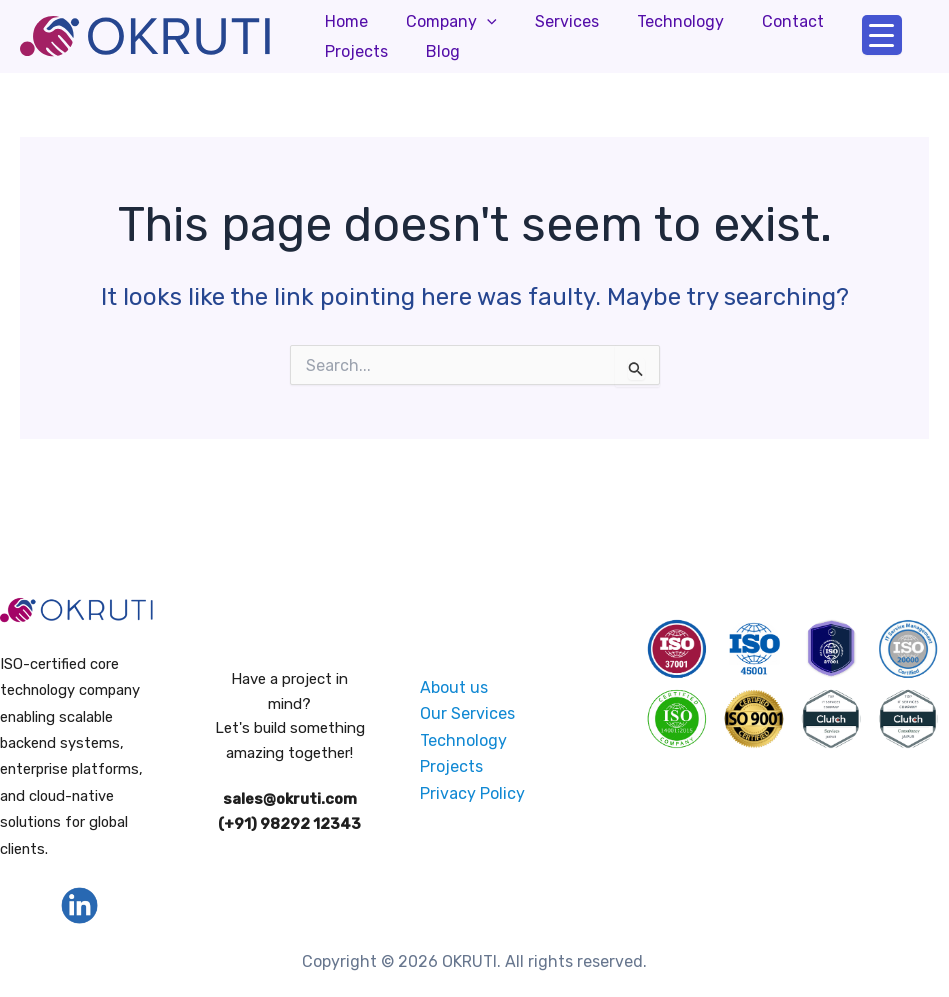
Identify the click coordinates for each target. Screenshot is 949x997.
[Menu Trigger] (882, 35)
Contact (766, 21)
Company (442, 22)
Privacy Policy (472, 792)
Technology (659, 21)
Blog (339, 51)
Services (552, 21)
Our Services (467, 713)
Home (343, 21)
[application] (478, 22)
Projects (860, 21)
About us (454, 687)
